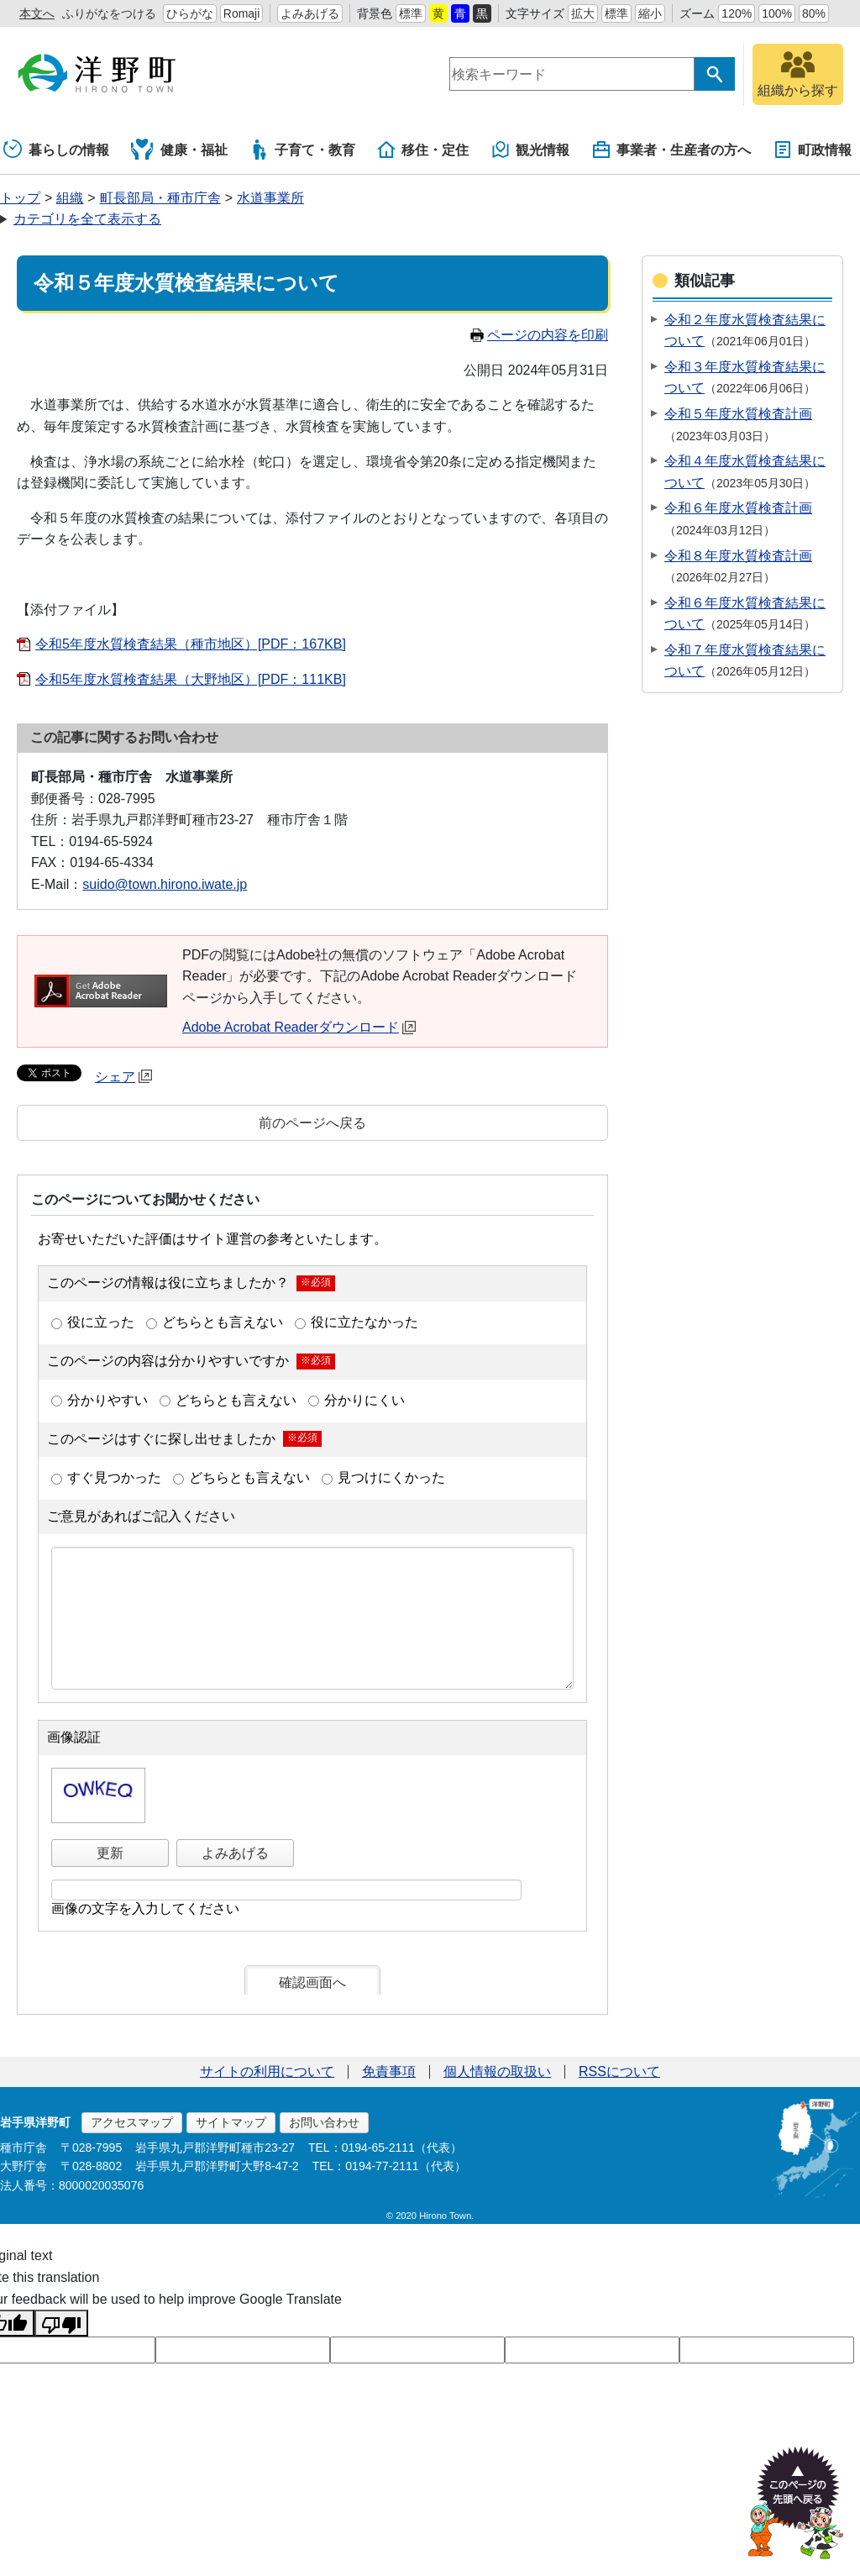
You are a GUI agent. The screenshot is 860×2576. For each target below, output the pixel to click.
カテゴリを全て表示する (87, 219)
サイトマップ (231, 2122)
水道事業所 (270, 198)
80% (814, 13)
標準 (410, 13)
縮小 (650, 13)
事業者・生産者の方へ (671, 149)
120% (736, 13)
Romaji (241, 13)
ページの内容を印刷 (539, 335)
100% (777, 13)
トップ (20, 198)
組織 (69, 198)
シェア (123, 1077)
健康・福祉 (179, 149)
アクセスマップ (132, 2122)
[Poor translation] (61, 2323)
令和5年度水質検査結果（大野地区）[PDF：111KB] (190, 679)
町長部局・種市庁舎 (160, 198)
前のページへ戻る (312, 1123)
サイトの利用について (267, 2071)
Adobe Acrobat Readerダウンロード (299, 1027)
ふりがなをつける (109, 13)
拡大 (583, 13)
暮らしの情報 (56, 149)
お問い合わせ (324, 2122)
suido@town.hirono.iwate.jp (164, 884)
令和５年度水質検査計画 (738, 414)
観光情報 (529, 149)
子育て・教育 (302, 149)
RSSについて (619, 2071)
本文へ (37, 13)
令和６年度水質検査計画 (738, 508)
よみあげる (310, 13)
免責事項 (389, 2071)
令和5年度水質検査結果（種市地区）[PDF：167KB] (190, 644)
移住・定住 (422, 149)
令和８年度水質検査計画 (738, 556)
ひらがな (189, 13)
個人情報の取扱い (497, 2071)
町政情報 (812, 149)
